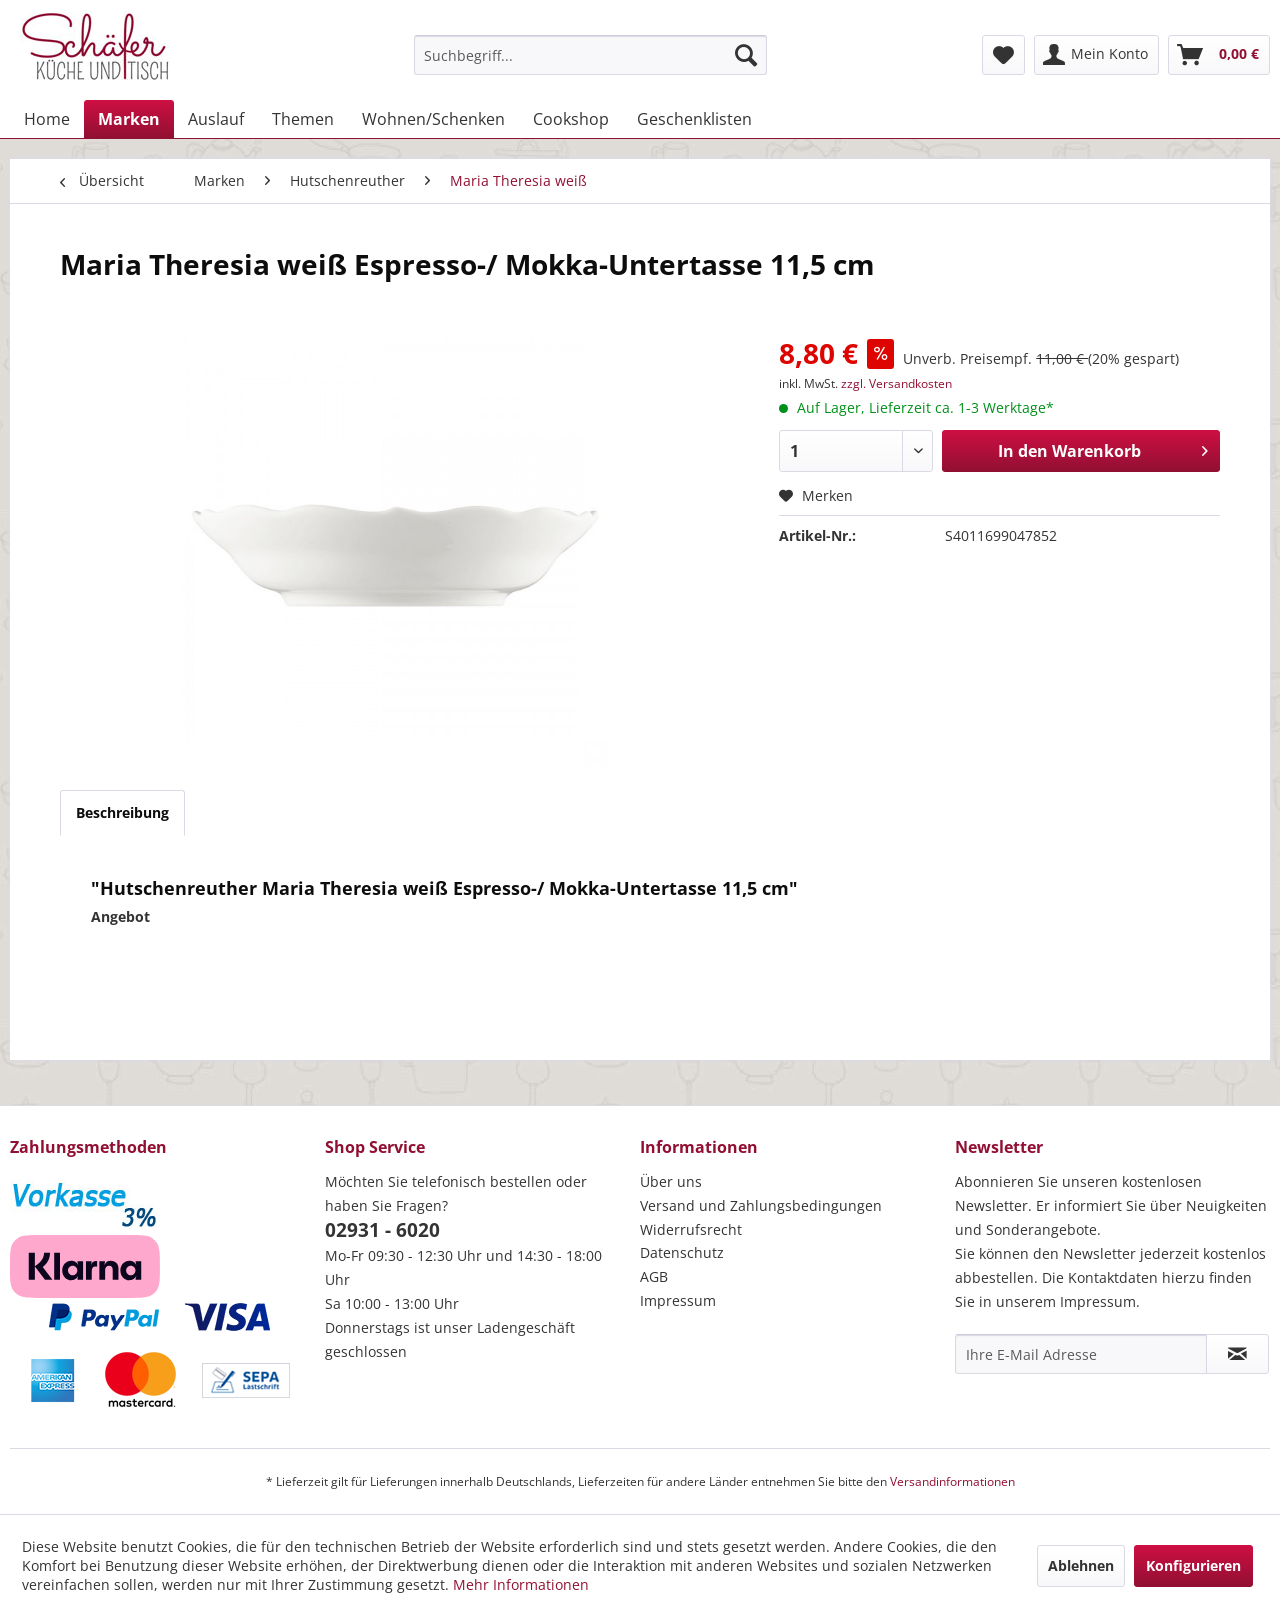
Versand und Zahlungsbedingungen (761, 1205)
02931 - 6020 (382, 1230)
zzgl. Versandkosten (896, 383)
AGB (654, 1276)
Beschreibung (122, 812)
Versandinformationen (952, 1481)
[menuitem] (590, 55)
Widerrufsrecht (691, 1229)
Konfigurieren (1193, 1565)
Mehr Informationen (521, 1584)
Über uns (671, 1181)
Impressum (678, 1300)
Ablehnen (1081, 1565)
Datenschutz (682, 1252)
